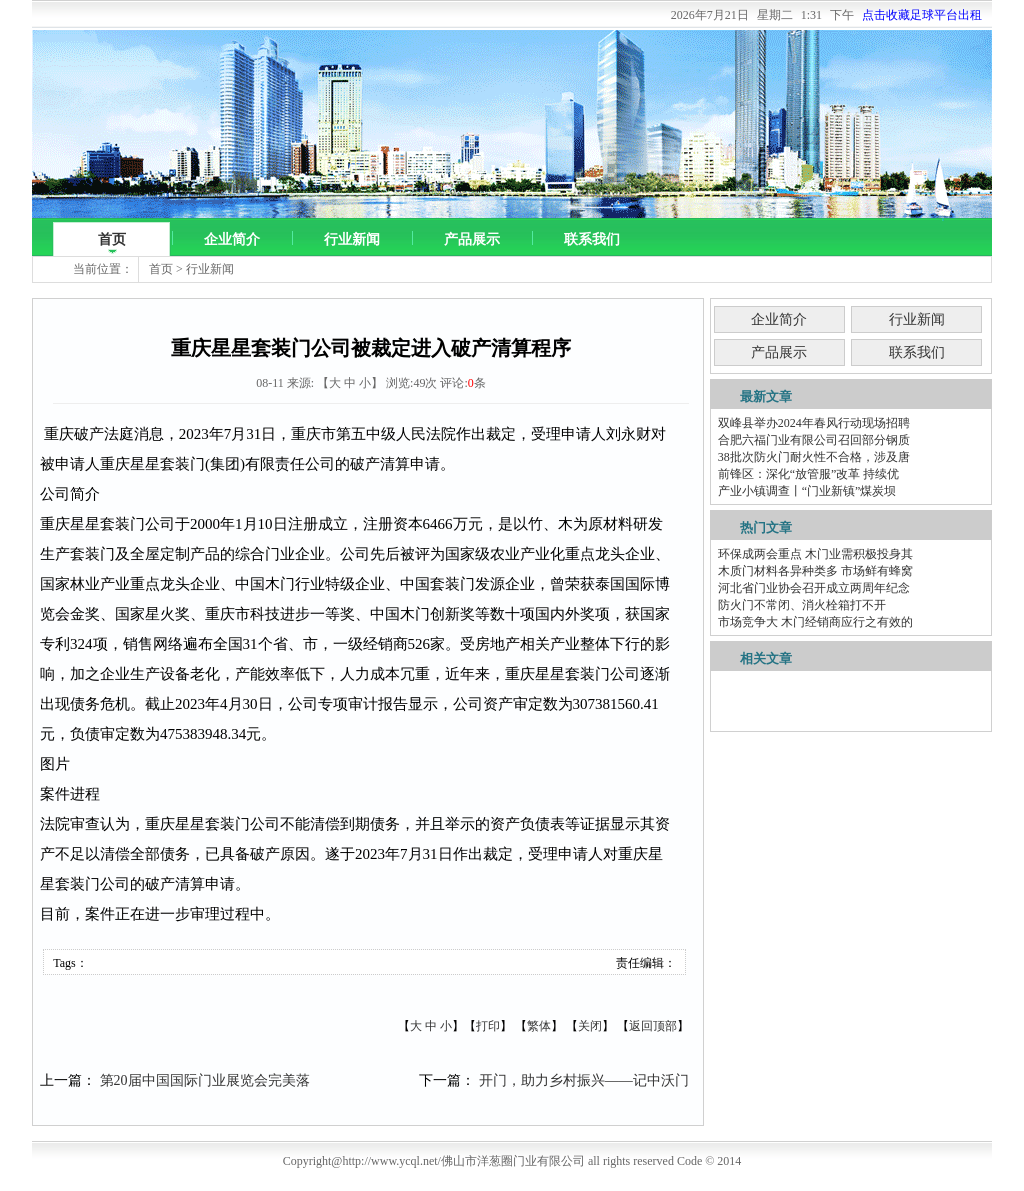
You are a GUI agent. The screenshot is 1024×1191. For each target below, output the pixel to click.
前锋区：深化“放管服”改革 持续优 (809, 474)
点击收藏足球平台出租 (922, 15)
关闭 (590, 1026)
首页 (112, 239)
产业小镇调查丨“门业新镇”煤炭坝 (807, 491)
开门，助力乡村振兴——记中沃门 (584, 1080)
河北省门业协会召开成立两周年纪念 (814, 588)
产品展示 (472, 239)
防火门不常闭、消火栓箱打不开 (802, 605)
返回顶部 (653, 1026)
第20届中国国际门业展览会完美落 (205, 1080)
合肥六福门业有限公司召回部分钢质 (814, 440)
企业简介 (232, 239)
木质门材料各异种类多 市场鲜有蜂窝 (815, 571)
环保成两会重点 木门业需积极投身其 (815, 554)
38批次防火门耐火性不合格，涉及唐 (814, 457)
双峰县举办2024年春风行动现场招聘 (814, 423)
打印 (488, 1026)
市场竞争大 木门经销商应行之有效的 (815, 622)
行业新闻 (352, 239)
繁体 (539, 1026)
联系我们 (592, 239)
